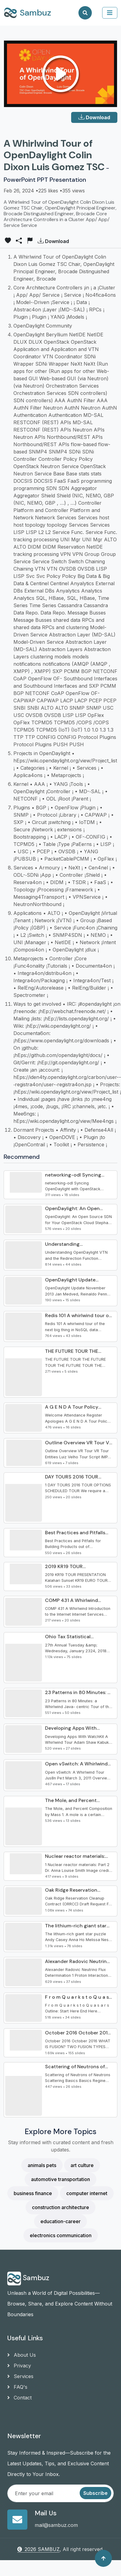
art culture (82, 2165)
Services (20, 2376)
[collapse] (109, 13)
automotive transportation (60, 2179)
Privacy (19, 2366)
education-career (60, 2221)
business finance (33, 2193)
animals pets (42, 2165)
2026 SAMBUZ (38, 2549)
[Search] (85, 13)
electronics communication (61, 2235)
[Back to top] (103, 2558)
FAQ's (17, 2387)
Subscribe (95, 2493)
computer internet (86, 2193)
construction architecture (60, 2207)
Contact (19, 2398)
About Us (21, 2355)
